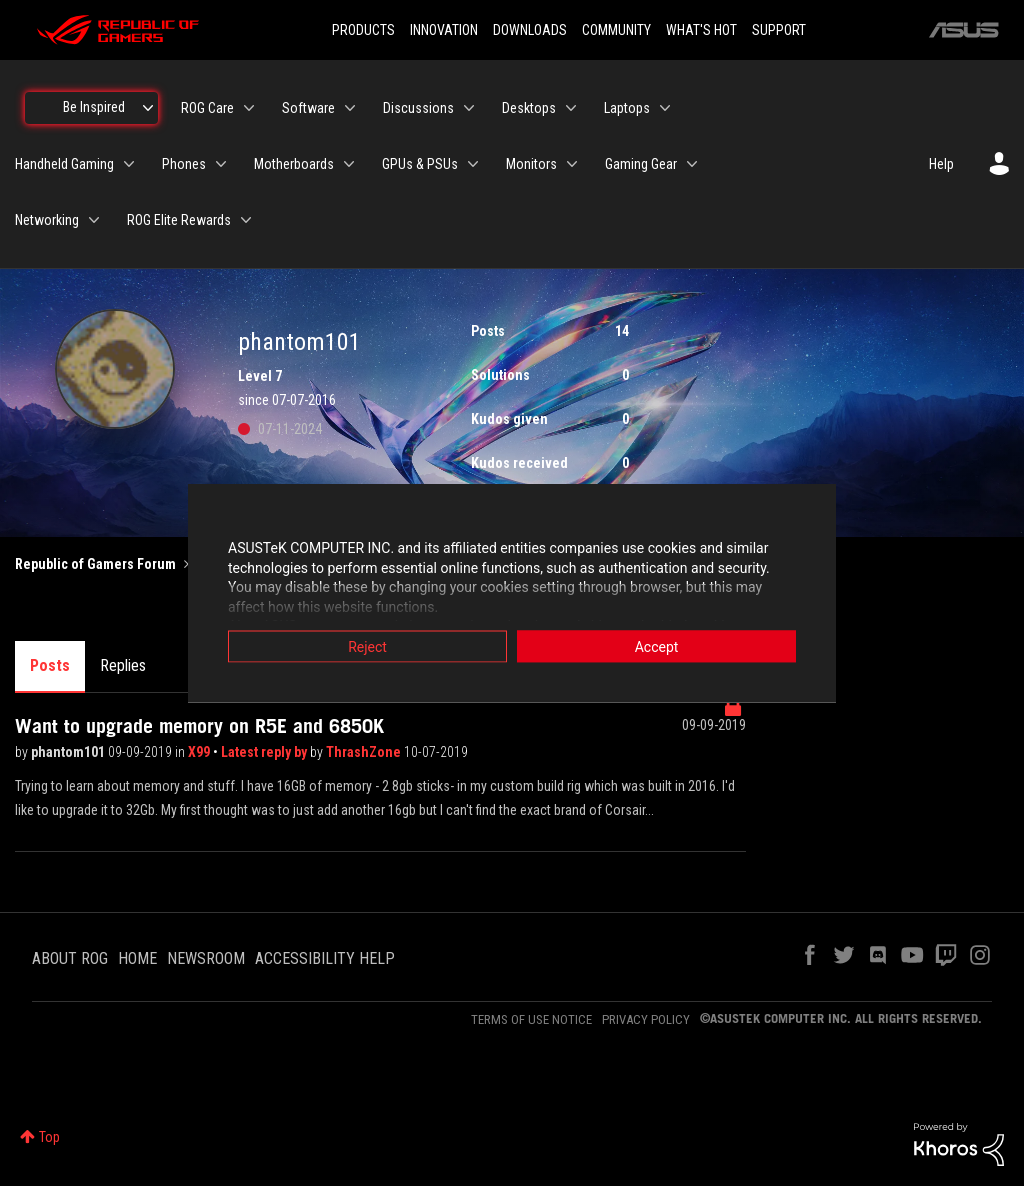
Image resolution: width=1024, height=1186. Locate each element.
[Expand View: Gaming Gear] (692, 164)
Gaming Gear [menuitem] (641, 164)
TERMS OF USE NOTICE (531, 1019)
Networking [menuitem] (47, 220)
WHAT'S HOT (701, 30)
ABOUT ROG (70, 958)
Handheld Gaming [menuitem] (64, 164)
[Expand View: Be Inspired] (148, 108)
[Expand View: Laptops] (665, 108)
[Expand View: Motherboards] (349, 164)
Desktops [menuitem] (529, 108)
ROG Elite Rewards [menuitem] (179, 220)
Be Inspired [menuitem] (94, 107)
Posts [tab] (50, 665)
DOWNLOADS (530, 30)
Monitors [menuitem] (531, 164)
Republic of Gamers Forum (95, 564)
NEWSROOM (206, 958)
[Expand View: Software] (350, 108)
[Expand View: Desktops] (571, 108)
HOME (137, 958)
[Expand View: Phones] (221, 164)
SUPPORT (779, 30)
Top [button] (49, 1137)
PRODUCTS (363, 30)
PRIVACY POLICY (646, 1019)
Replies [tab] (123, 665)
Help (941, 164)
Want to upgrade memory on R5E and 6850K (199, 726)
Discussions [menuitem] (418, 108)
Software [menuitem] (308, 108)
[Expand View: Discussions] (469, 108)
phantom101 (69, 752)
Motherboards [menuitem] (294, 164)
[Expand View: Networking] (94, 220)
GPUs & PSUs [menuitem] (420, 164)
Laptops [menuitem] (627, 108)
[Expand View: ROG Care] (249, 108)
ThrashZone (365, 752)
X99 (200, 752)
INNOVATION (444, 30)
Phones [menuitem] (184, 164)
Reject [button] (367, 647)
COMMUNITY (616, 30)
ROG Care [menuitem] (207, 108)
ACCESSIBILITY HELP (325, 958)
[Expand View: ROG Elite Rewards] (246, 220)
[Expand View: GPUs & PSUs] (473, 164)
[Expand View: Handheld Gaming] (129, 164)
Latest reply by (265, 752)
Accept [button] (657, 647)
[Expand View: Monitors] (572, 164)
